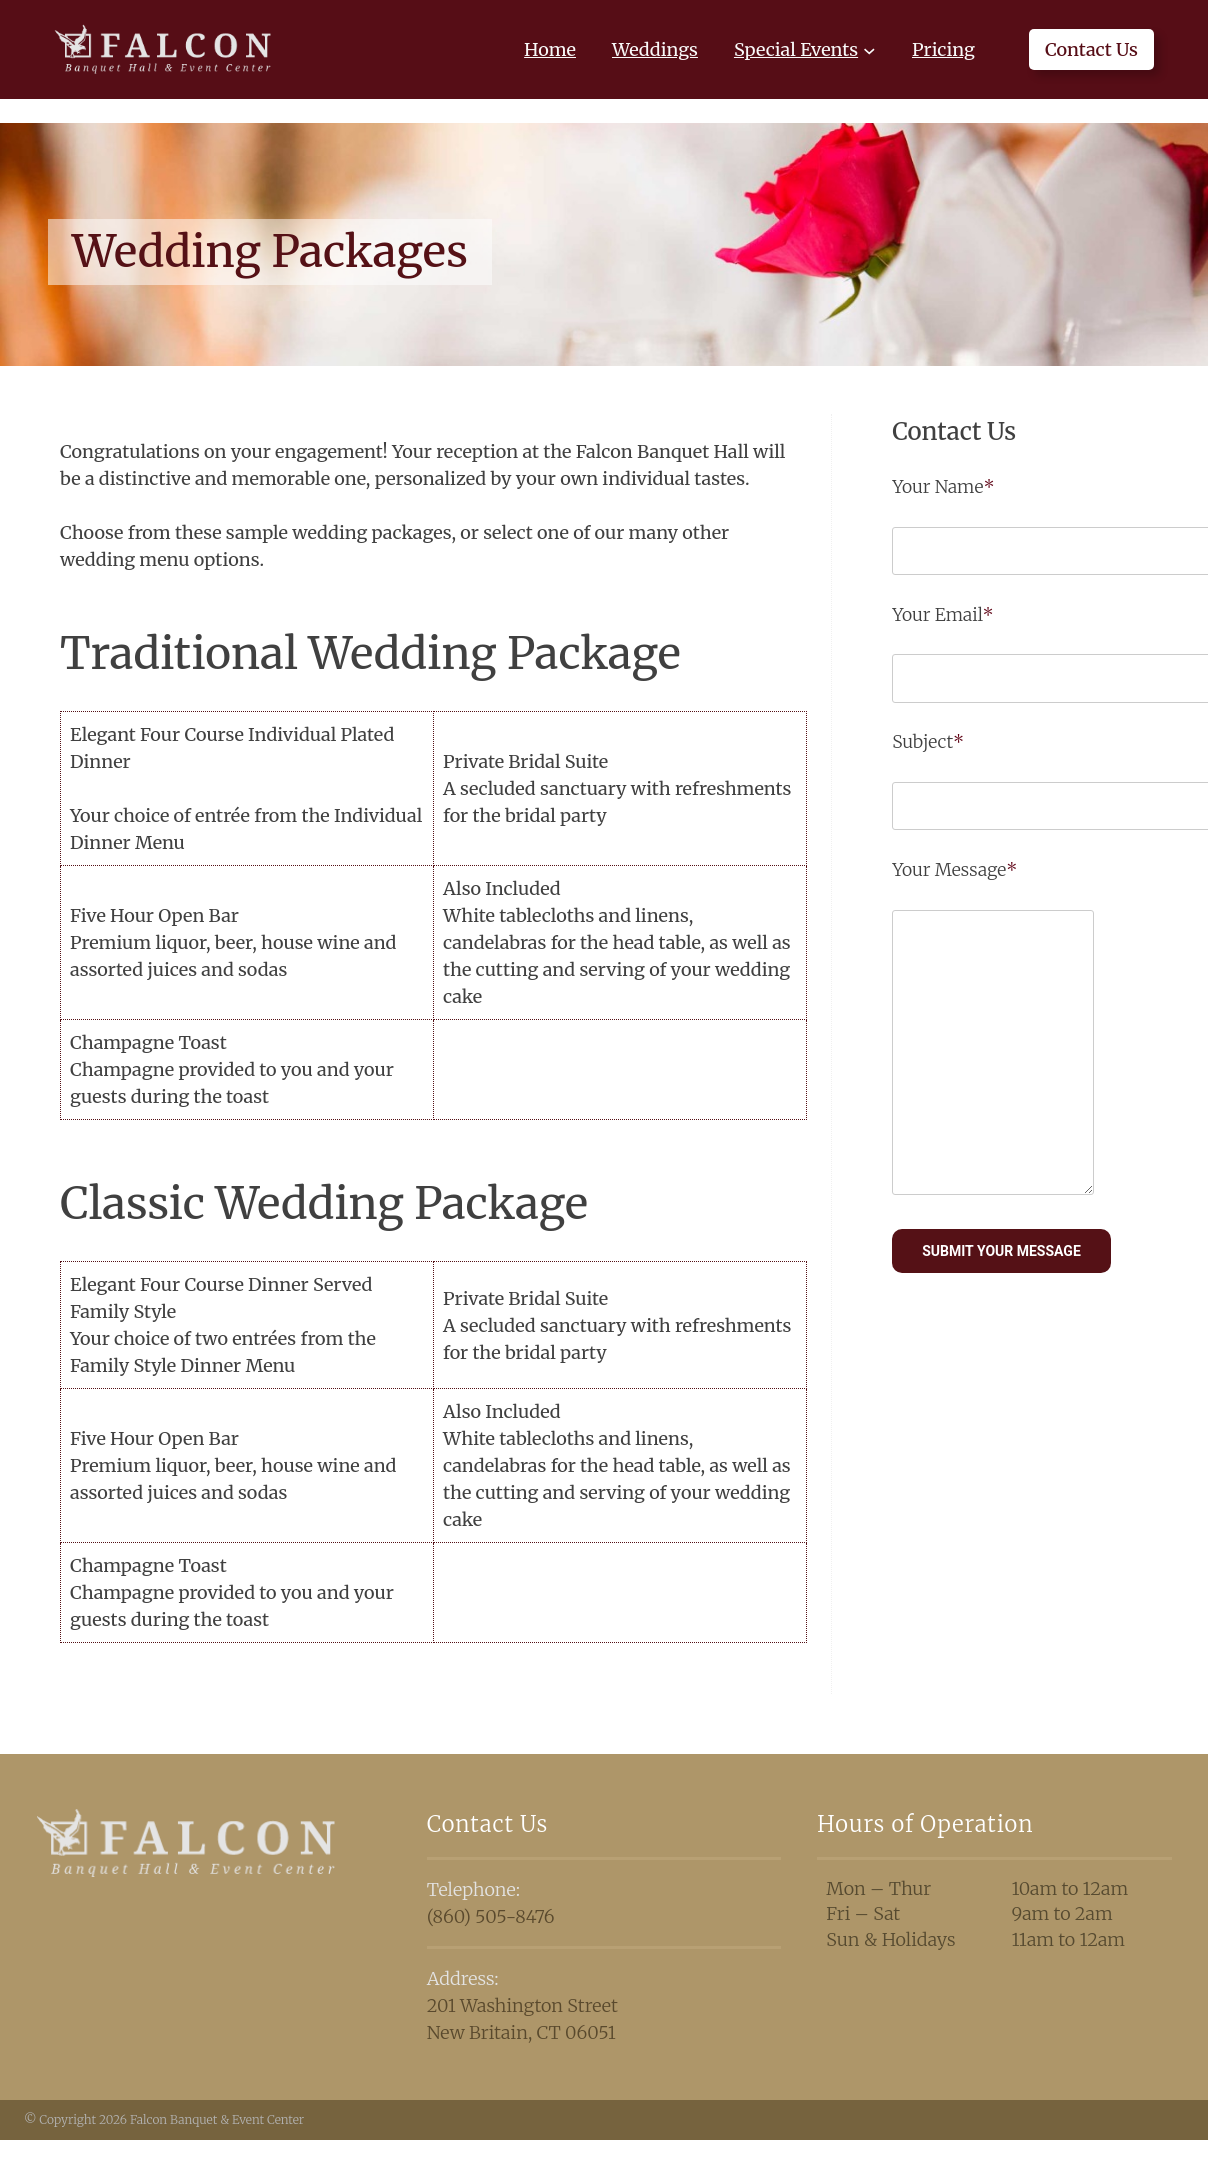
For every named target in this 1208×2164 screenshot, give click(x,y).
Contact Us (1091, 49)
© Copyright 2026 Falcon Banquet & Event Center (164, 2119)
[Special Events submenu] (869, 49)
